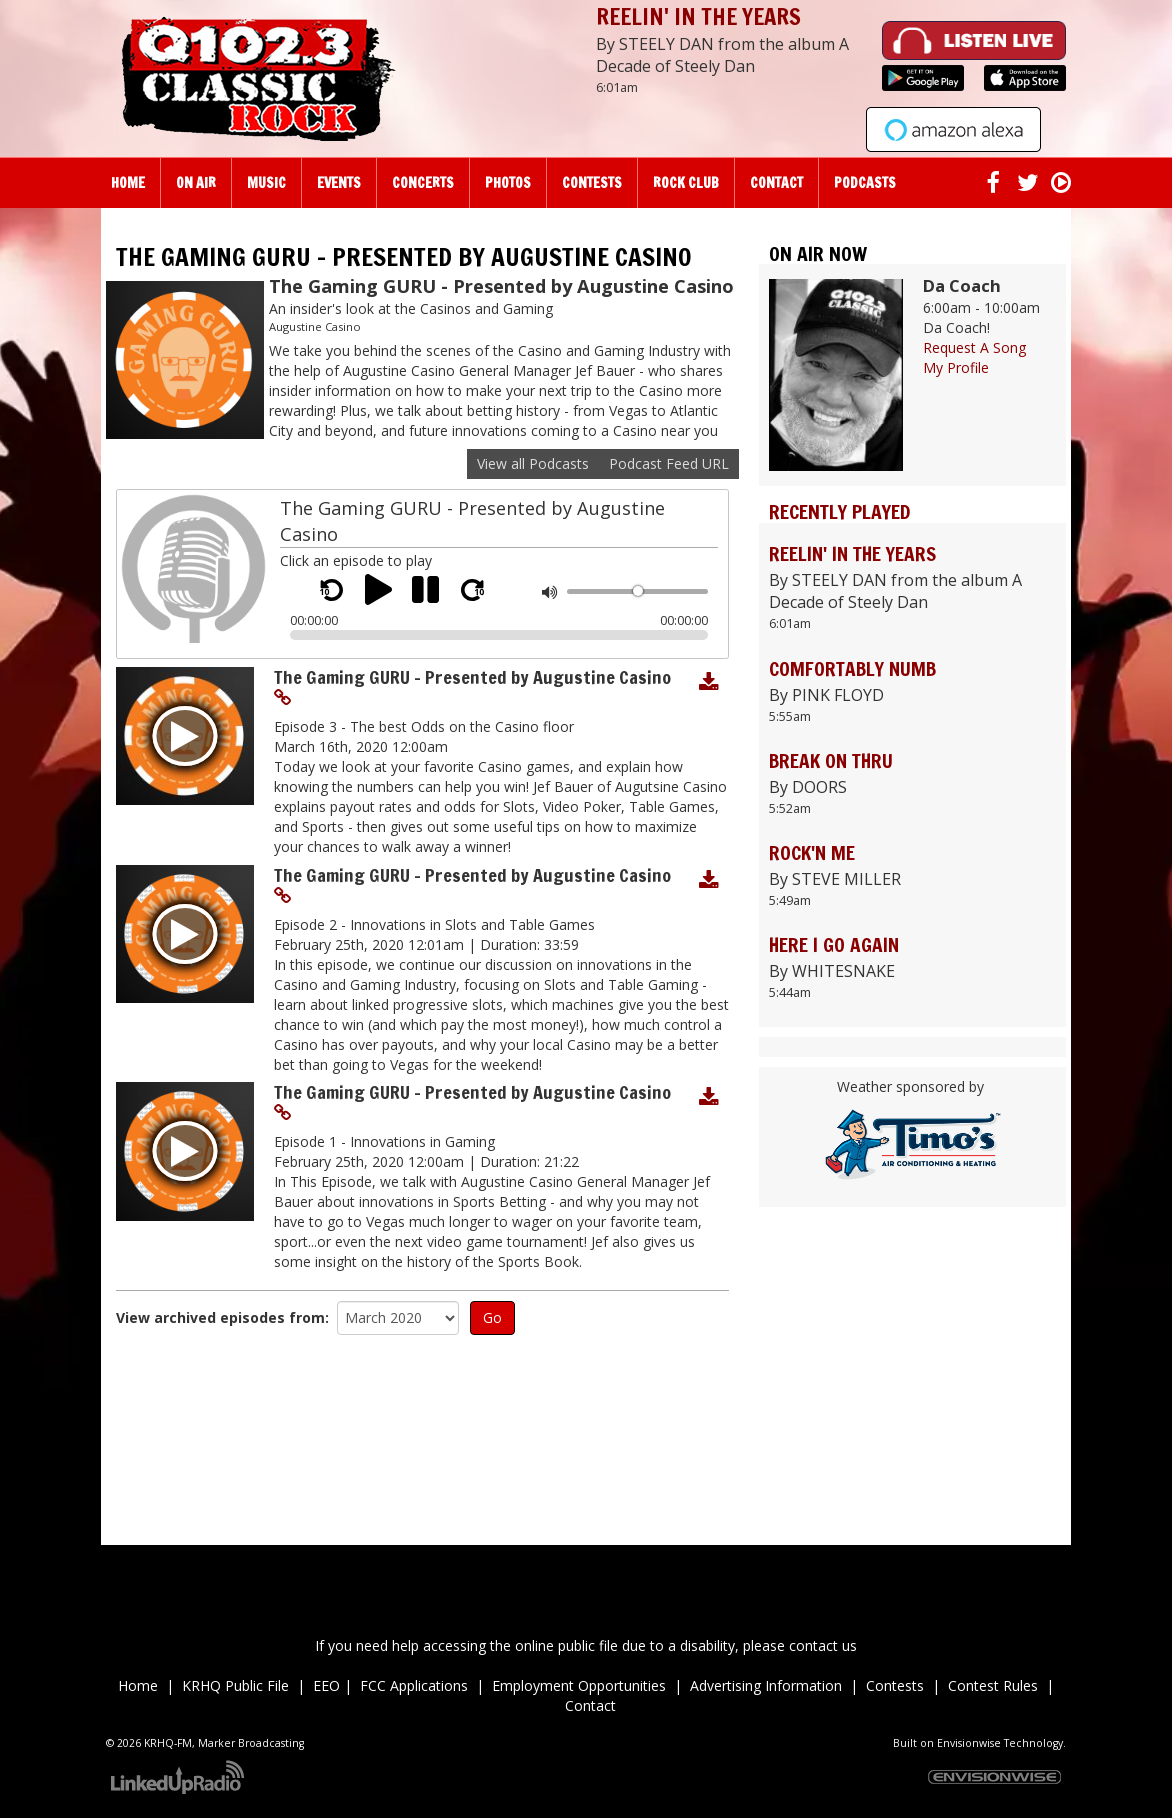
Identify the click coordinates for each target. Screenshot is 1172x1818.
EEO (326, 1685)
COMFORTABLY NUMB (852, 668)
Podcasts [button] (865, 183)
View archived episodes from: (222, 1317)
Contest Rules (993, 1685)
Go (492, 1317)
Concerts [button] (423, 183)
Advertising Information (766, 1685)
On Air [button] (196, 183)
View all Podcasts (533, 463)
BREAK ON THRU (831, 760)
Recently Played (839, 511)
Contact (590, 1705)
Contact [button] (776, 183)
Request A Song (974, 347)
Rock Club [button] (686, 183)
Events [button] (339, 183)
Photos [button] (508, 183)
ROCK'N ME (812, 852)
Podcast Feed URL (669, 463)
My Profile (956, 367)
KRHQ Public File (235, 1685)
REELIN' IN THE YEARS (698, 16)
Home (128, 183)
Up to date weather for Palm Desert (912, 1445)
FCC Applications (414, 1685)
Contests (895, 1685)
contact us (823, 1645)
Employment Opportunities (579, 1685)
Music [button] (266, 183)
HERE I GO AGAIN (834, 944)
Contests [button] (592, 183)
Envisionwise (969, 1743)
